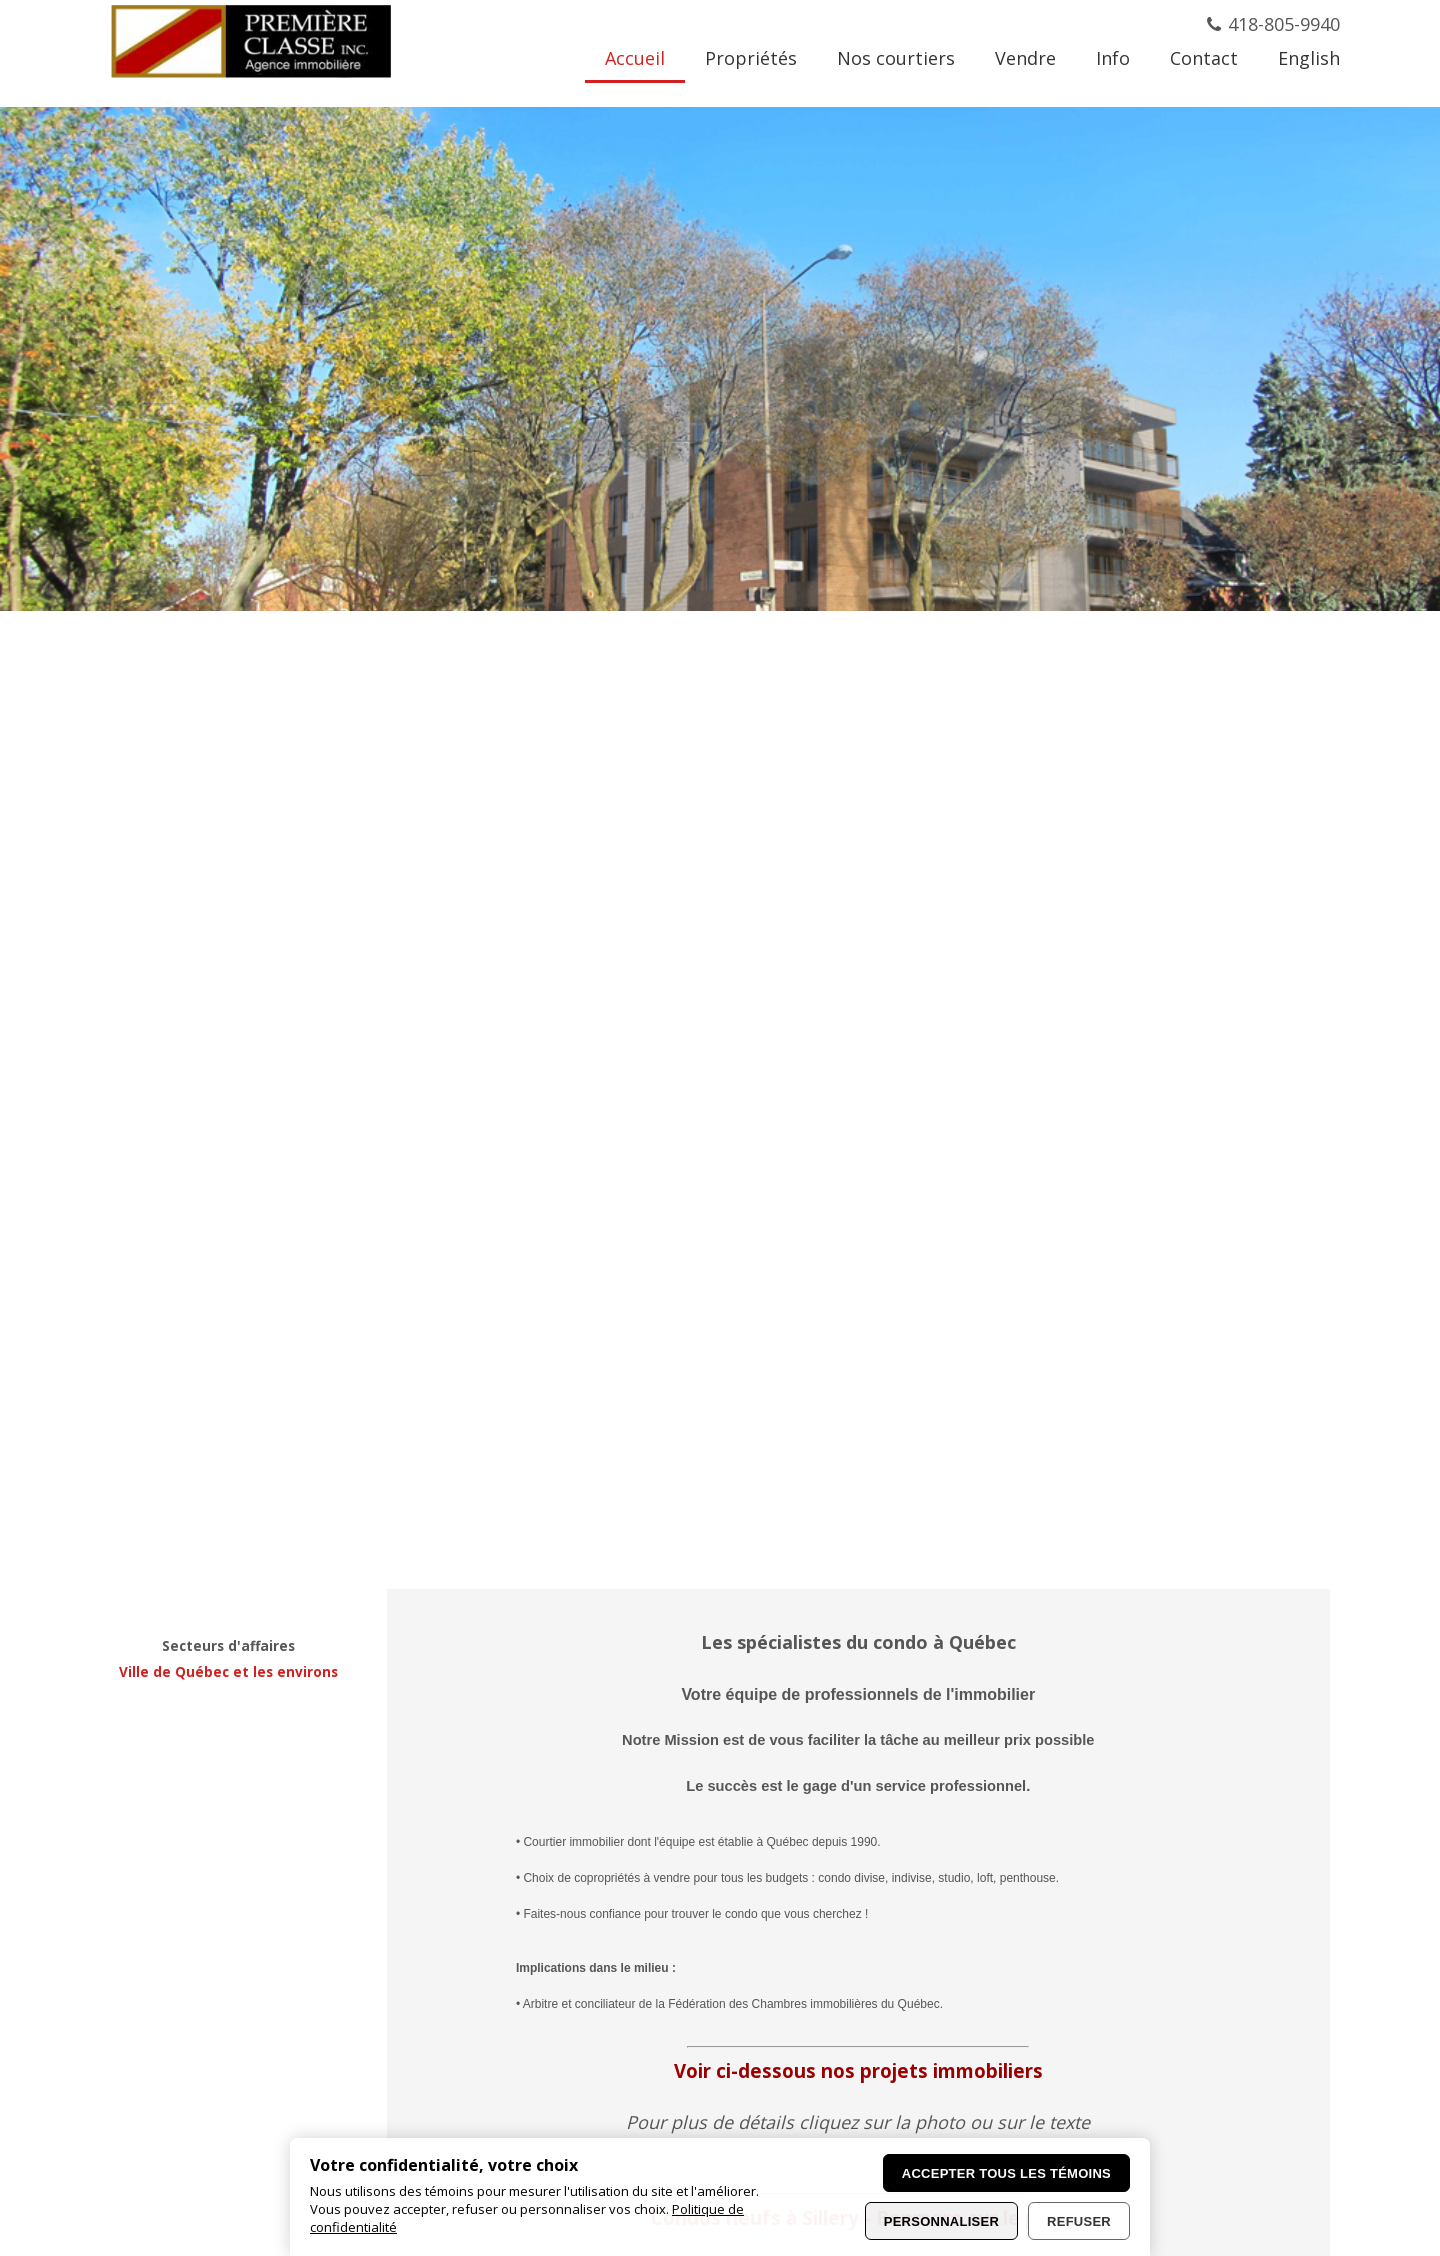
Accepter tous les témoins (1006, 2173)
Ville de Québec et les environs (228, 1672)
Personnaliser (941, 2221)
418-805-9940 (1284, 24)
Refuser (1079, 2221)
